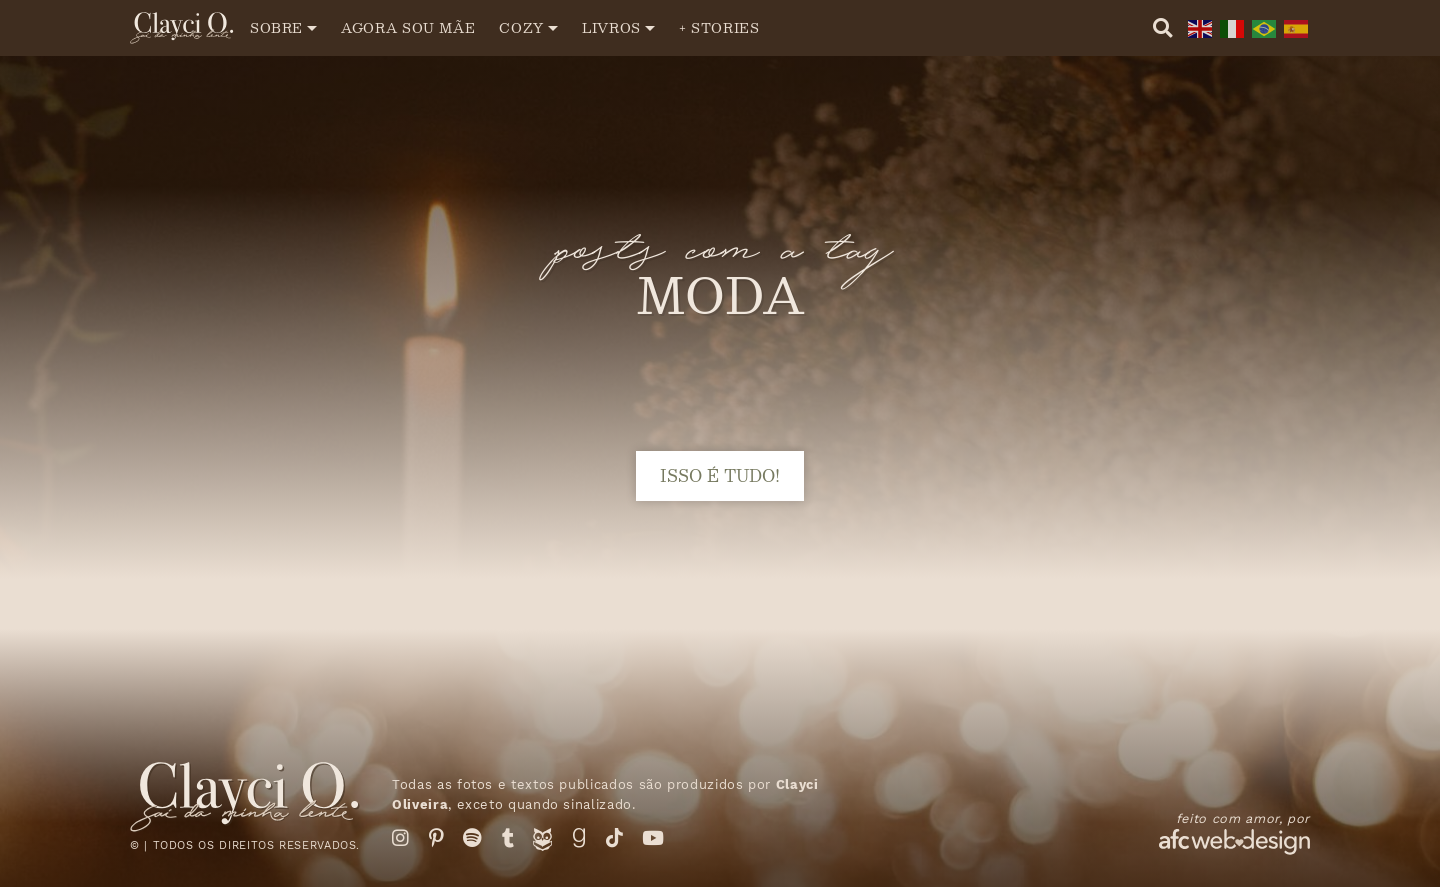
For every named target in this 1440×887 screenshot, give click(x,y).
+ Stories (719, 27)
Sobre (276, 27)
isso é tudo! (720, 475)
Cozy (521, 27)
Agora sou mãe (408, 27)
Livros (611, 27)
